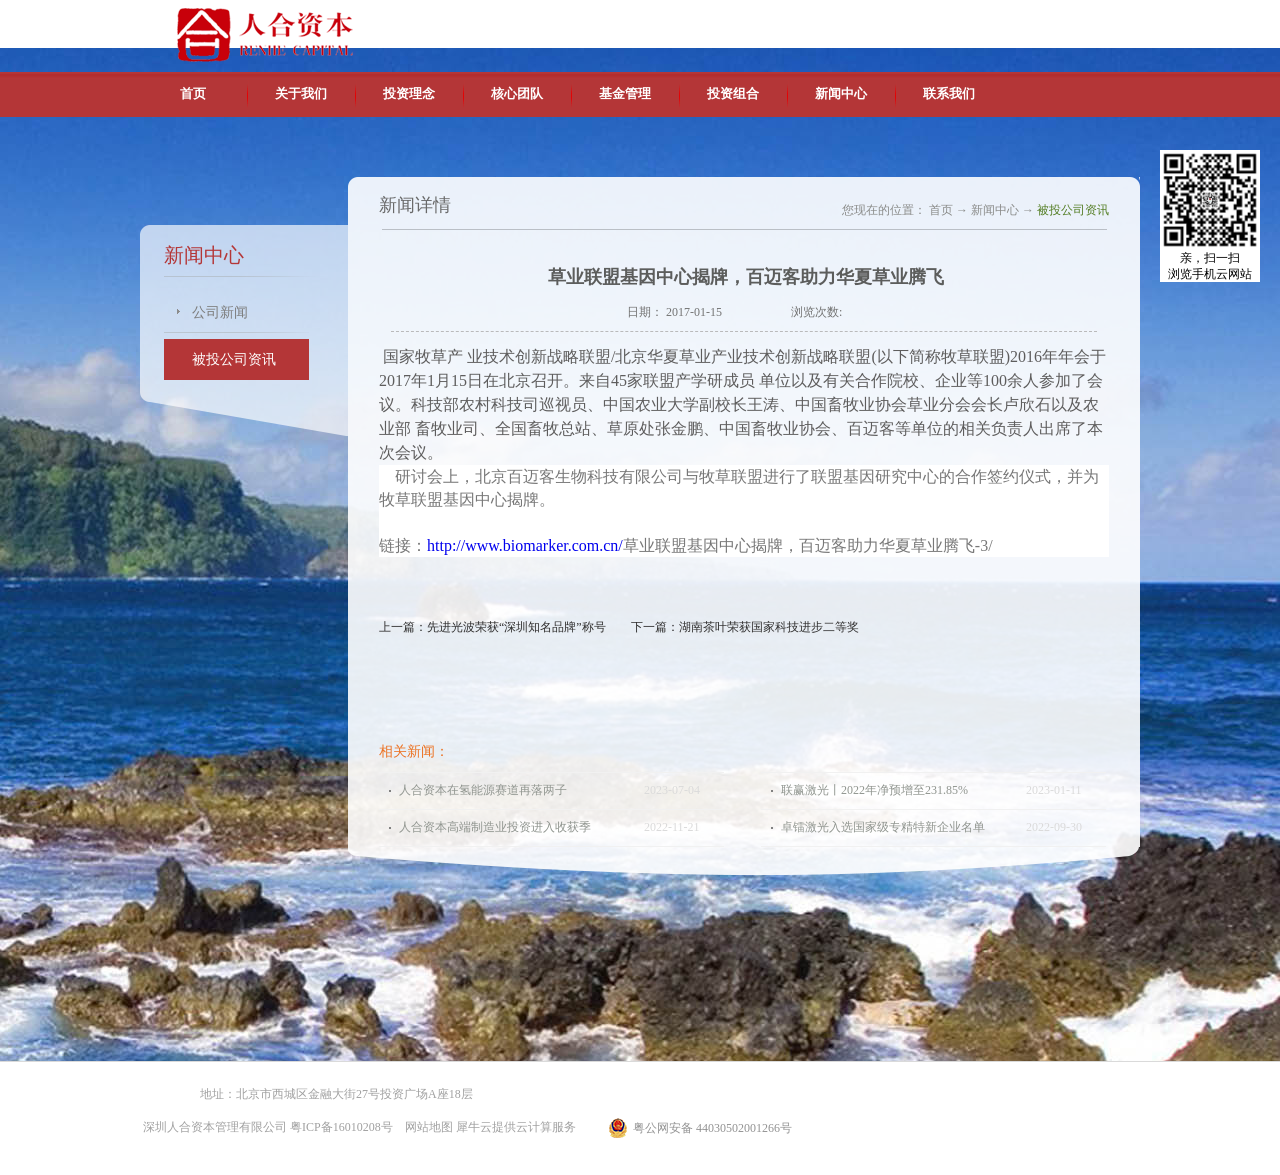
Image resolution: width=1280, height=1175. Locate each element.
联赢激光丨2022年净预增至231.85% (874, 790)
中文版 (949, 20)
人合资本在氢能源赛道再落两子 (483, 790)
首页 (193, 93)
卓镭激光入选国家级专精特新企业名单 (883, 827)
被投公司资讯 (1073, 210)
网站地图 (426, 1127)
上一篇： (492, 627)
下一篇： (745, 627)
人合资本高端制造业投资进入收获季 (495, 827)
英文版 (995, 20)
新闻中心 (995, 210)
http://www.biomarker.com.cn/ (525, 545)
